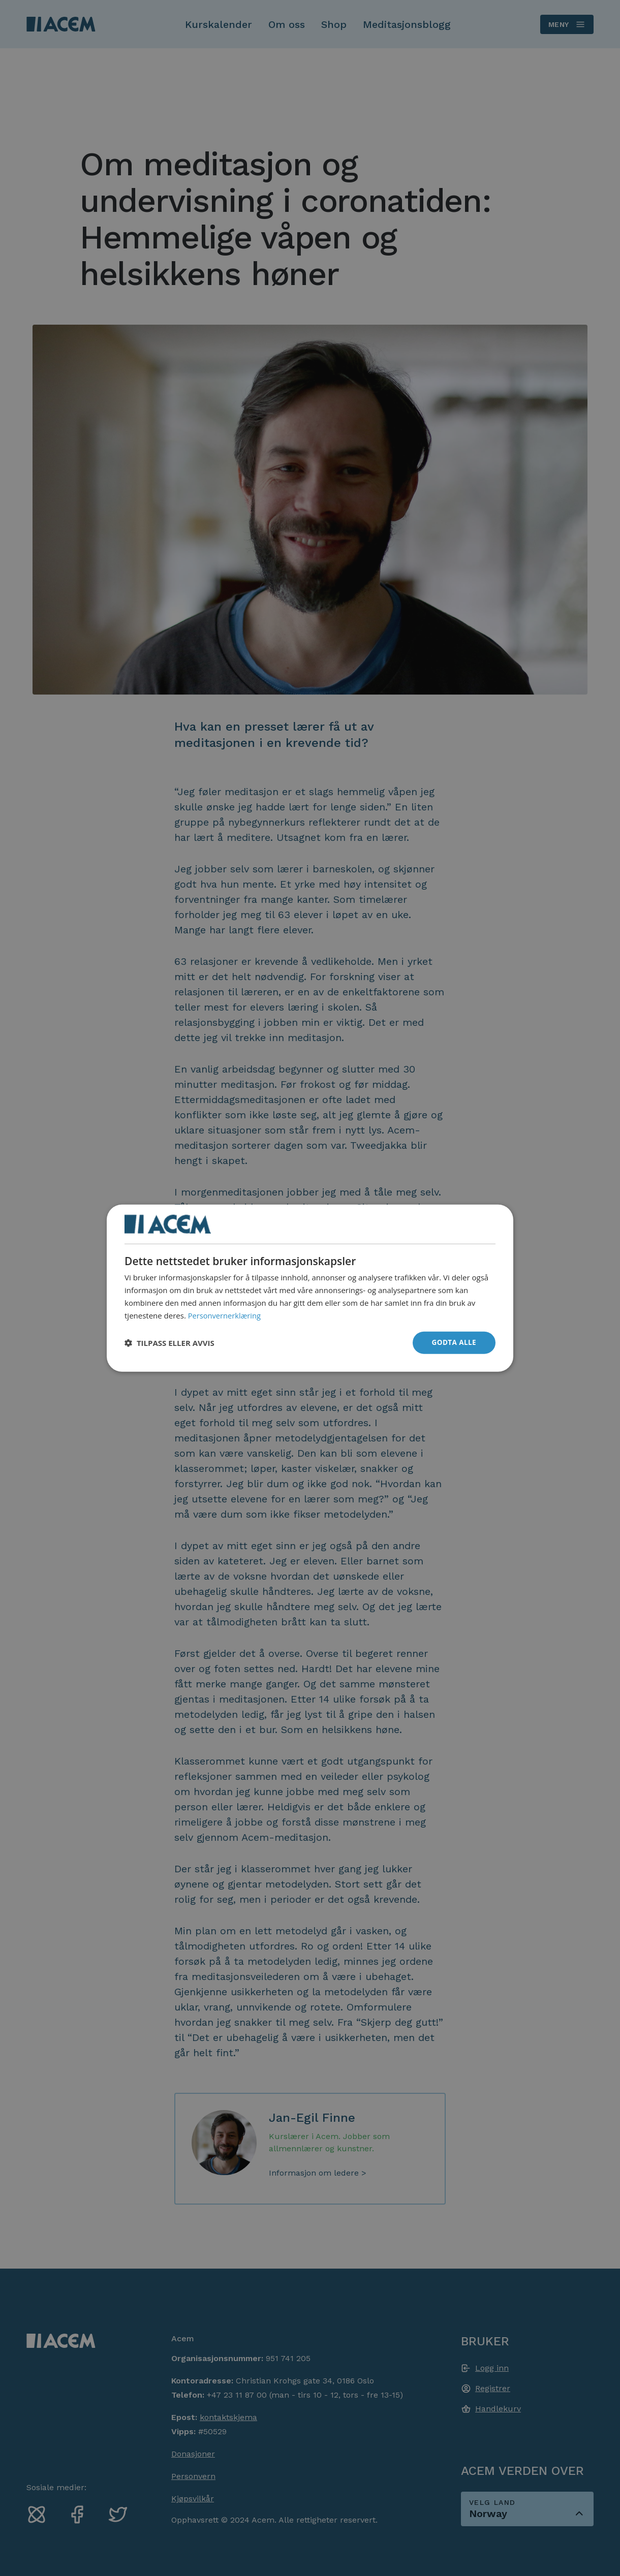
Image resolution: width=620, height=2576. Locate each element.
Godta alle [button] (453, 1342)
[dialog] (310, 1288)
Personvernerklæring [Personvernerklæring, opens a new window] (225, 1314)
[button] (169, 1342)
